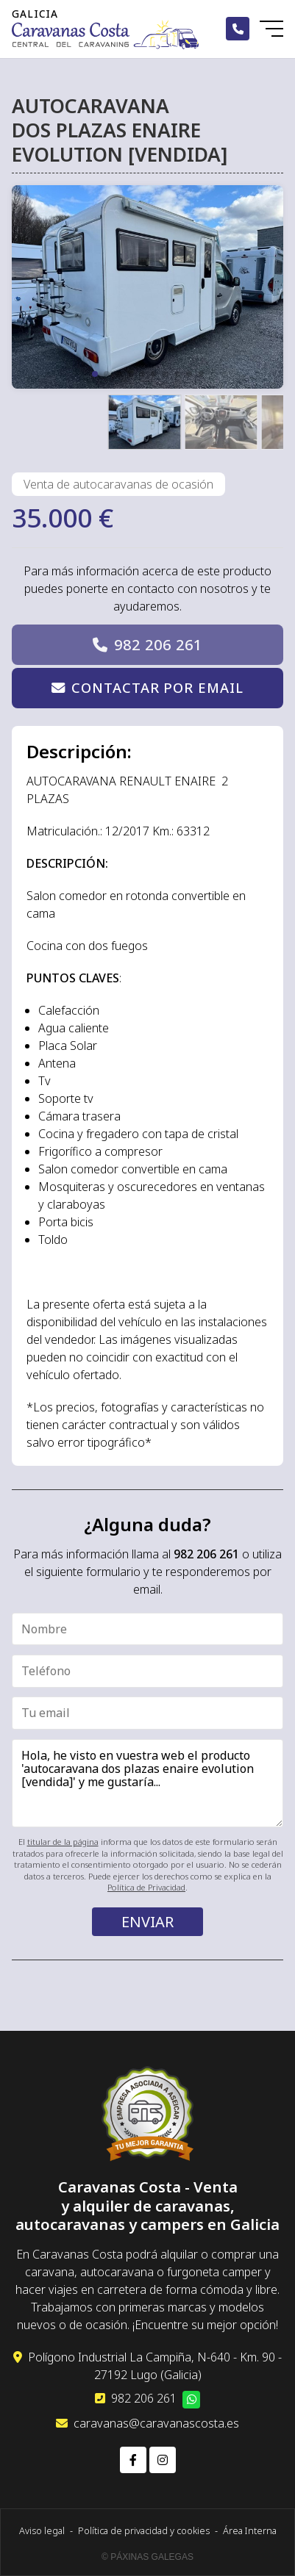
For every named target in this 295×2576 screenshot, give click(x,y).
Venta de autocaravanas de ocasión (118, 484)
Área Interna (250, 2530)
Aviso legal (42, 2530)
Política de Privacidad (146, 1887)
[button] (95, 374)
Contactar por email (157, 687)
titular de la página (63, 1841)
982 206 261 (158, 645)
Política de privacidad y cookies (144, 2530)
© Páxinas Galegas (147, 2557)
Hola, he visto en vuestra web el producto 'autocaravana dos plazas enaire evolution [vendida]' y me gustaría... (147, 1783)
